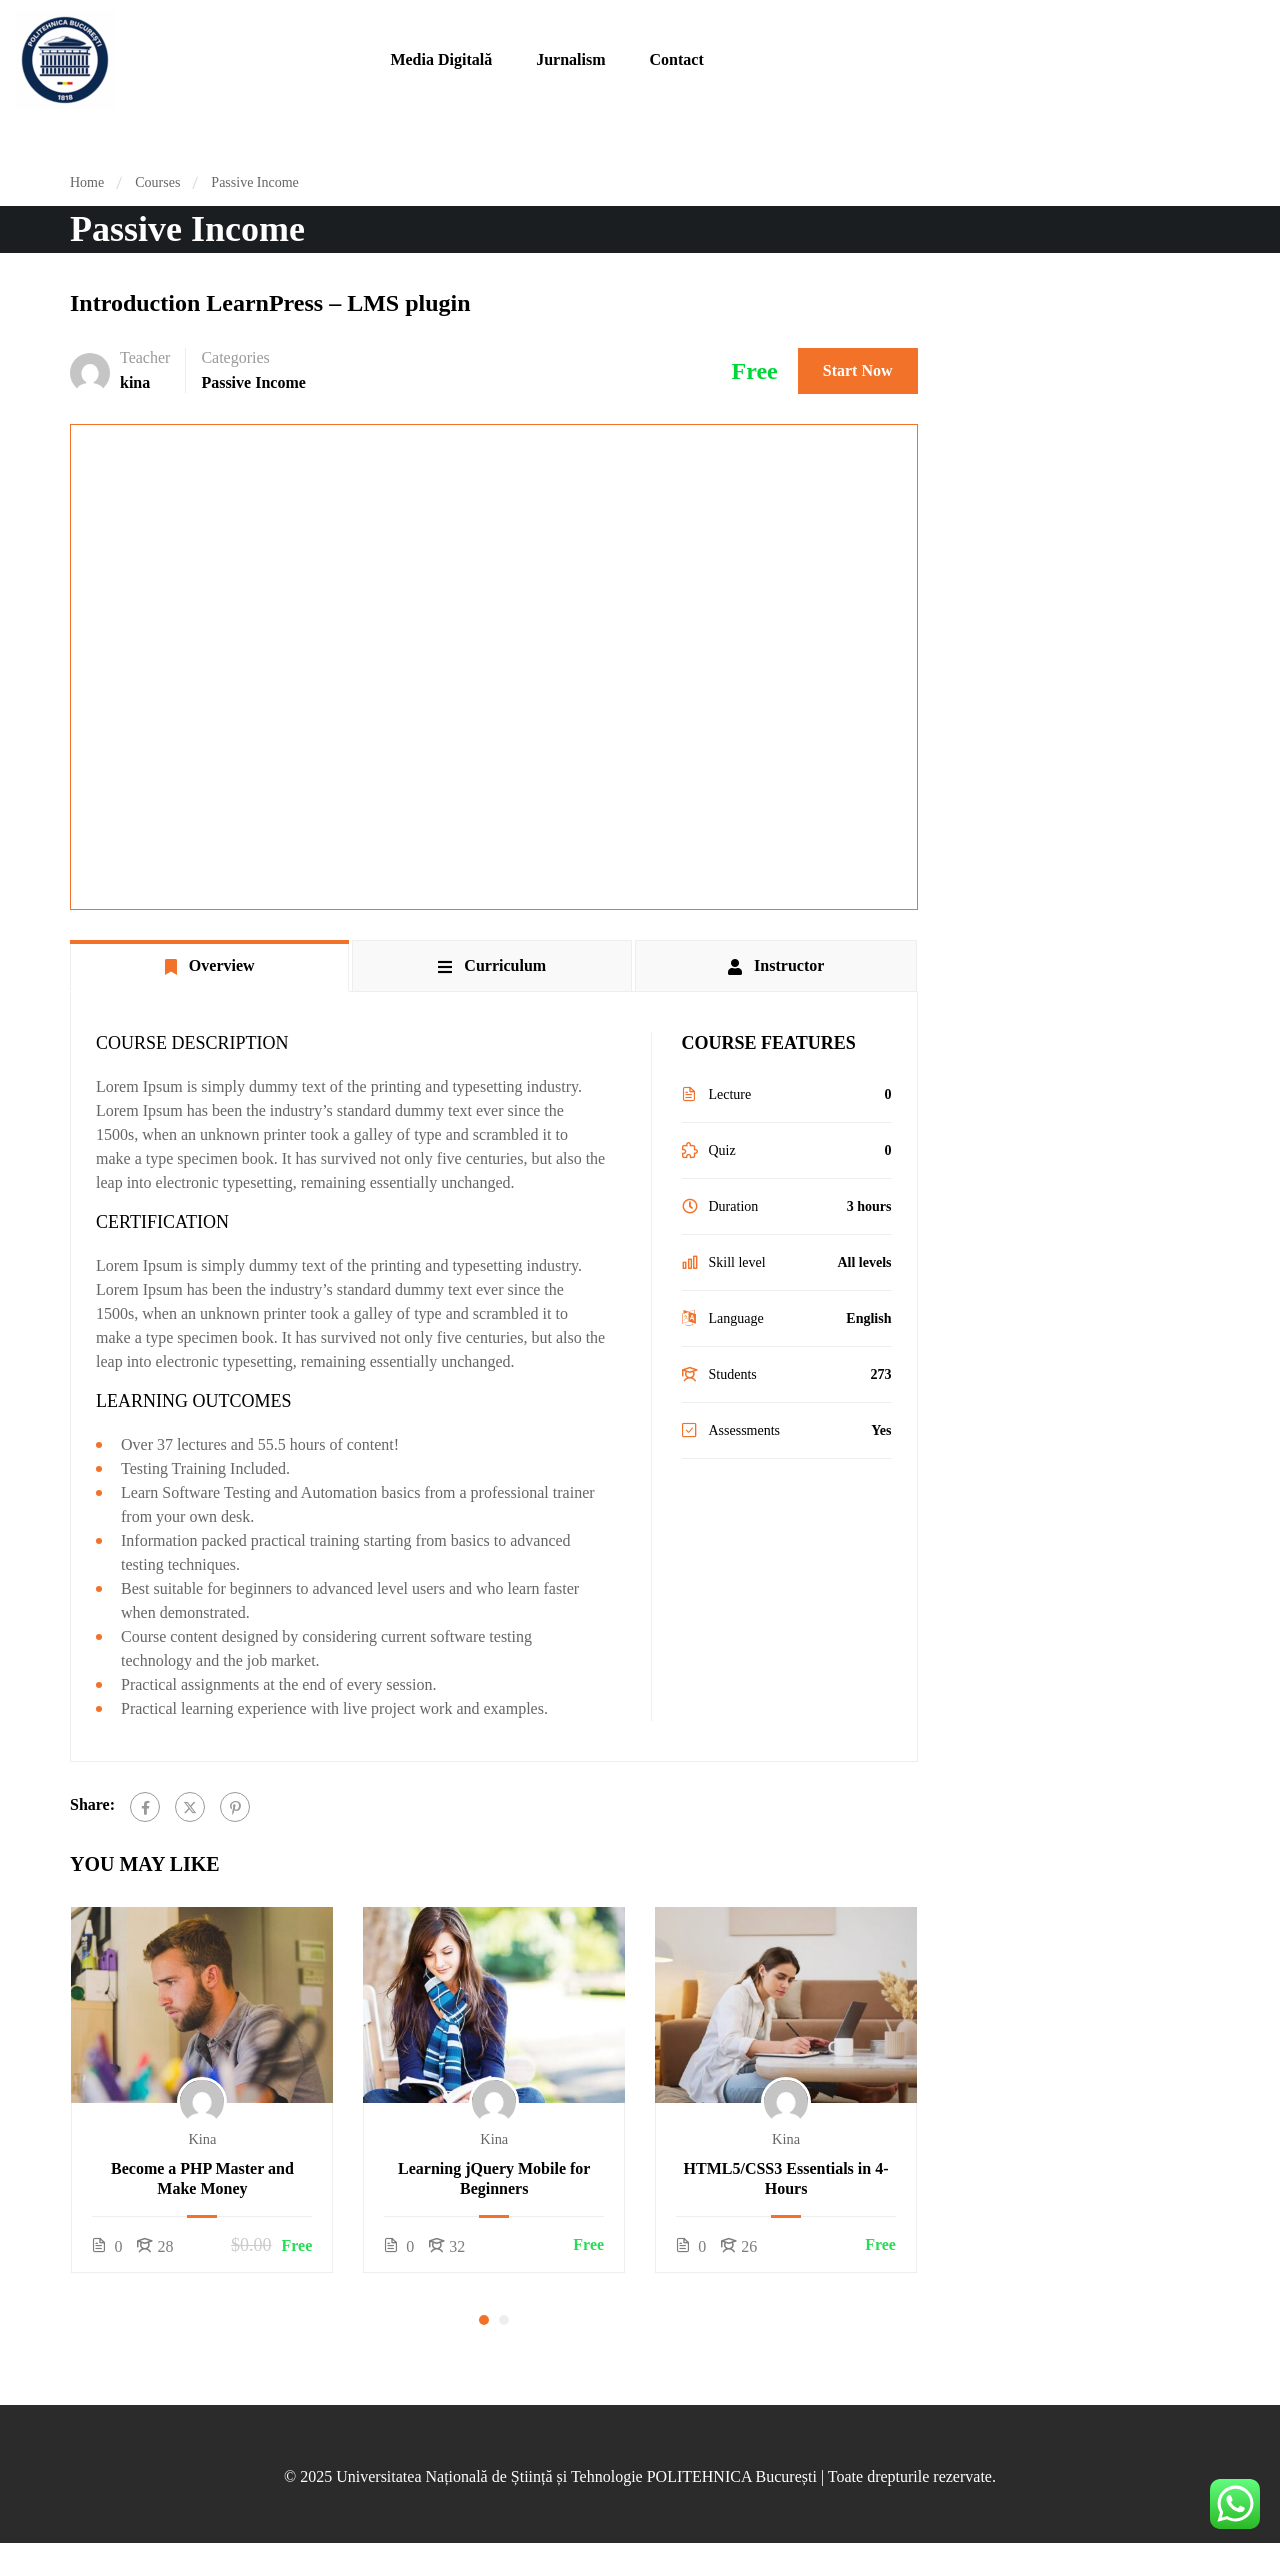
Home (87, 182)
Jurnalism (570, 59)
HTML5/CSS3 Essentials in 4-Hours (786, 2178)
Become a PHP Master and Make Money (202, 2178)
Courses (157, 182)
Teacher (145, 357)
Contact (677, 59)
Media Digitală (441, 59)
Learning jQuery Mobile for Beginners (494, 2178)
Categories (235, 357)
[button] (484, 2320)
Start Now (858, 370)
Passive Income (254, 182)
